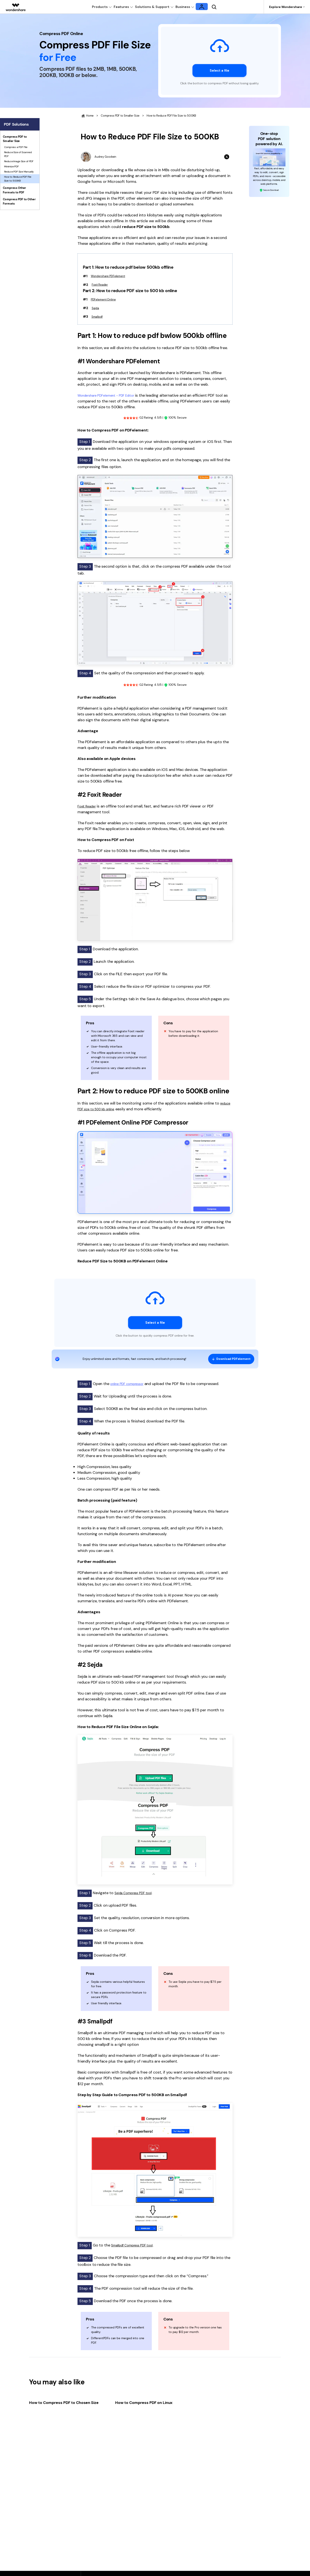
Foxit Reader (101, 298)
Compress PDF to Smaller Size (125, 129)
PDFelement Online (105, 313)
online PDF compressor (130, 1411)
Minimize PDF (11, 180)
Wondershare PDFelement (111, 290)
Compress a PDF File (15, 161)
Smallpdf (98, 330)
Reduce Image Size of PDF (19, 175)
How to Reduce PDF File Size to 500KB (184, 129)
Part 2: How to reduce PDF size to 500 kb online (140, 304)
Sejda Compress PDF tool (137, 1920)
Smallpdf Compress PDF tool (136, 2273)
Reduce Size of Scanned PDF (18, 168)
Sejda (96, 322)
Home (88, 129)
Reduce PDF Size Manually (19, 185)
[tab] (19, 152)
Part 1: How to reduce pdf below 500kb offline (138, 280)
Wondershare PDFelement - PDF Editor (111, 409)
